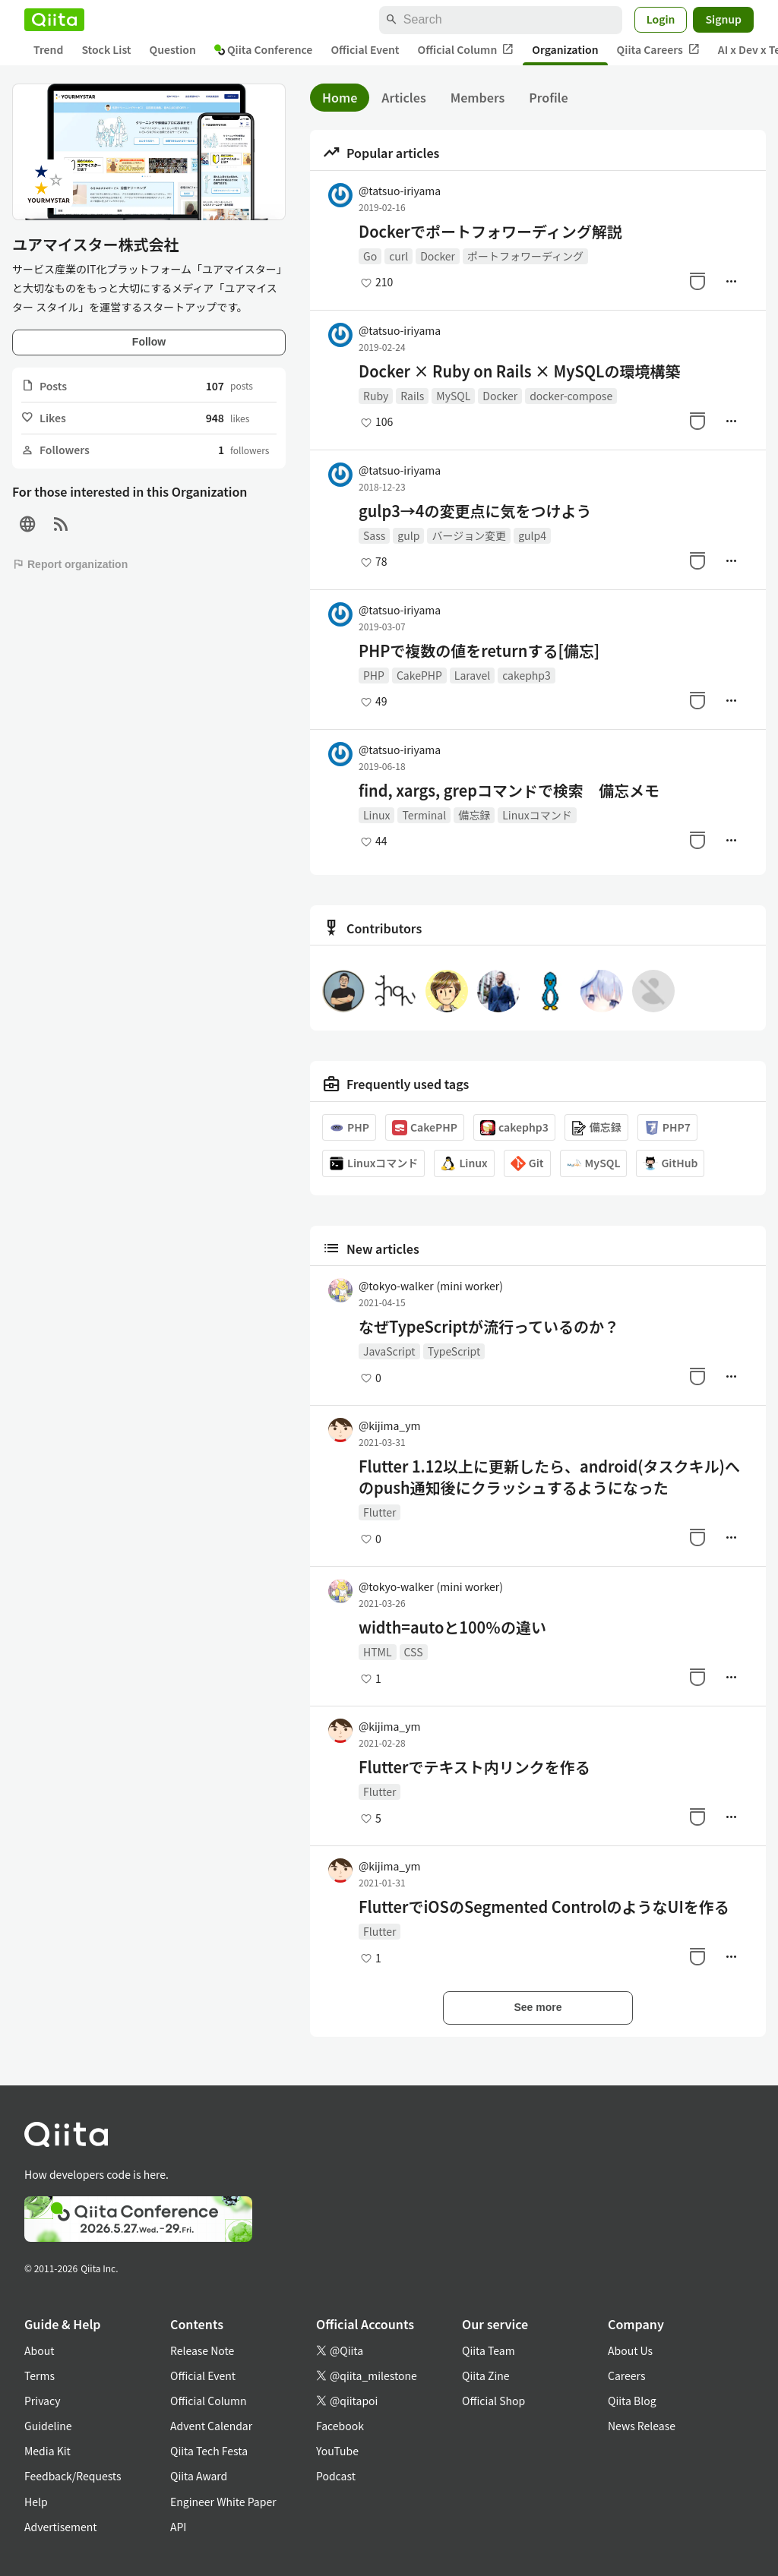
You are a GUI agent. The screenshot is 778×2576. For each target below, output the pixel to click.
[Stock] (697, 281)
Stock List (106, 49)
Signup (723, 19)
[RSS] (61, 524)
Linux (376, 814)
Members (478, 97)
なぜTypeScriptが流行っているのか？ (489, 1326)
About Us (630, 2350)
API (178, 2526)
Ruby (375, 395)
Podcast (336, 2475)
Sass (374, 535)
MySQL (453, 395)
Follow (149, 342)
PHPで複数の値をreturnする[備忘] (479, 650)
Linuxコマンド (536, 814)
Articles (403, 97)
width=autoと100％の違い (452, 1627)
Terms (39, 2375)
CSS (413, 1651)
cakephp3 (526, 675)
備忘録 (474, 814)
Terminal (424, 814)
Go (370, 256)
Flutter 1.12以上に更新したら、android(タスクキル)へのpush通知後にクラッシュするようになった (549, 1477)
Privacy (42, 2400)
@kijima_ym (389, 1425)
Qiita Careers (658, 50)
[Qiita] (54, 19)
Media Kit (47, 2450)
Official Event (364, 49)
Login (661, 19)
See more (537, 2007)
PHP (373, 675)
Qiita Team (488, 2350)
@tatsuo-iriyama (400, 190)
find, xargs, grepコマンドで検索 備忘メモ (509, 790)
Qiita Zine (486, 2375)
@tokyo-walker (431, 1285)
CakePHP (419, 675)
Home (339, 97)
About (39, 2350)
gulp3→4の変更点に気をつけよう (475, 511)
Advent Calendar (211, 2425)
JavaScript (389, 1351)
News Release (641, 2425)
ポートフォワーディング (525, 256)
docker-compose (571, 395)
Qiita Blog (632, 2400)
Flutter (379, 1512)
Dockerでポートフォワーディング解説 (490, 231)
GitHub (670, 1163)
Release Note (202, 2350)
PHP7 (667, 1127)
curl (398, 256)
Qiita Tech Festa (209, 2450)
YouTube (337, 2450)
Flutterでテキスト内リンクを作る (474, 1767)
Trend (48, 49)
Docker (437, 256)
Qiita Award (198, 2475)
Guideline (48, 2425)
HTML (377, 1651)
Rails (412, 395)
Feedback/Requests (73, 2475)
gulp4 (532, 535)
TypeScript (454, 1351)
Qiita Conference (263, 49)
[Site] (27, 524)
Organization (565, 49)
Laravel (472, 675)
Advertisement (60, 2526)
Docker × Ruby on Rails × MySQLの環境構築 (519, 371)
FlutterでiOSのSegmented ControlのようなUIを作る (544, 1907)
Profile (548, 97)
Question (173, 49)
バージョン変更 (469, 535)
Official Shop (493, 2400)
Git (527, 1163)
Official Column (466, 50)
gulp (408, 535)
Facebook (340, 2425)
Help (36, 2501)
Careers (626, 2375)
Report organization (70, 564)
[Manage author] (731, 281)
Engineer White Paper (223, 2501)
